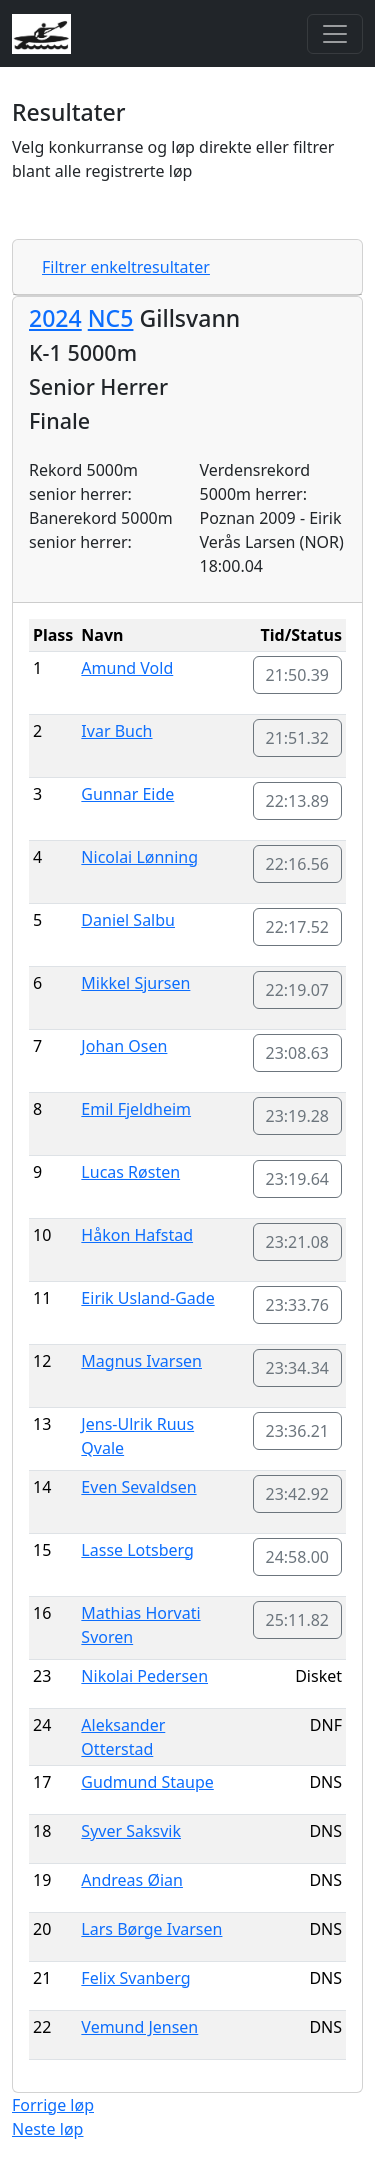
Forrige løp (53, 2105)
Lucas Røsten (130, 1172)
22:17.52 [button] (298, 927)
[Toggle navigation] (335, 34)
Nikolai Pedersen (144, 1676)
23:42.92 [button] (298, 1494)
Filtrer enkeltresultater (126, 267)
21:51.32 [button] (298, 738)
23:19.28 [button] (298, 1116)
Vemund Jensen (139, 2027)
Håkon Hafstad (137, 1235)
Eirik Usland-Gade (147, 1298)
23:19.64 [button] (298, 1179)
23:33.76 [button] (298, 1305)
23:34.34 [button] (298, 1368)
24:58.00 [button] (298, 1557)
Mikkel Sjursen (135, 983)
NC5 (111, 318)
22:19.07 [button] (298, 990)
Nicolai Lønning (139, 857)
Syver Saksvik (131, 1831)
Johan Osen (124, 1046)
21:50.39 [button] (298, 675)
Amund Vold (127, 668)
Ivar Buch (116, 731)
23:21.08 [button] (298, 1242)
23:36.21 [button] (298, 1431)
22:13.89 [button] (298, 801)
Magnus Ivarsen (141, 1361)
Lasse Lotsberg (137, 1550)
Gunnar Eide (127, 794)
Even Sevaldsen (138, 1487)
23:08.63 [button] (298, 1053)
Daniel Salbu (128, 920)
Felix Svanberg (135, 1978)
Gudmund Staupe (147, 1782)
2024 (55, 318)
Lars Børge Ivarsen (151, 1929)
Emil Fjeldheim (136, 1109)
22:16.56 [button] (298, 864)
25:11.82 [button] (298, 1620)
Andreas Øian (132, 1880)
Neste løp (47, 2129)
